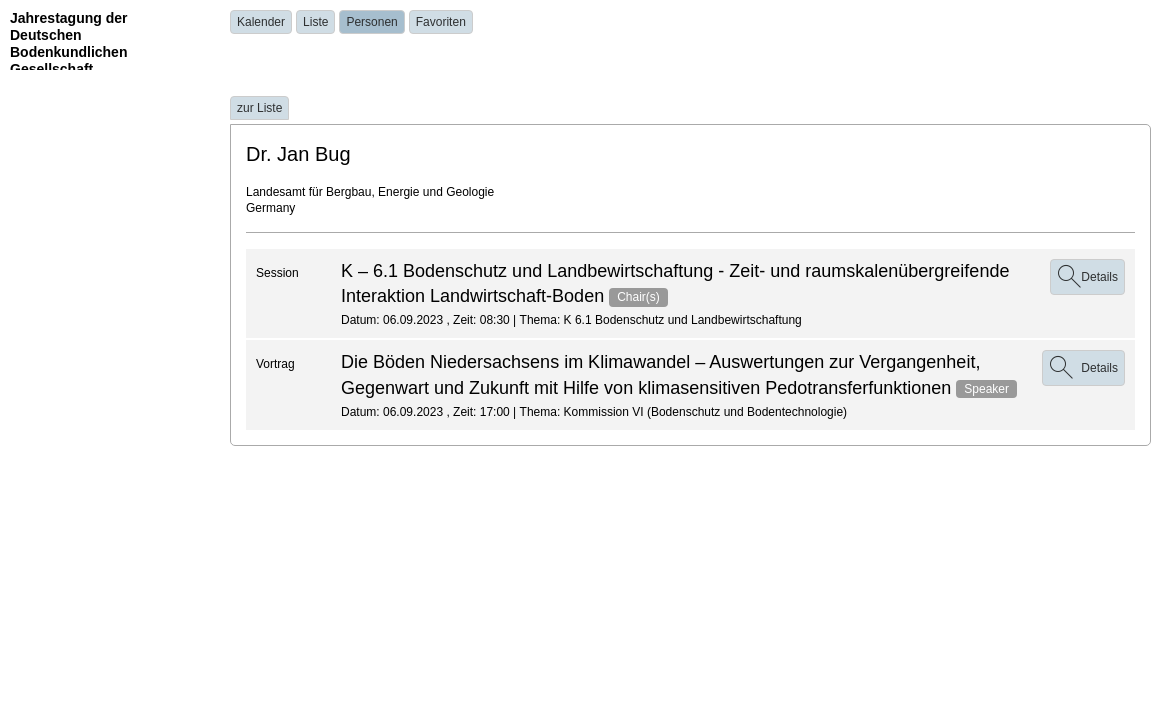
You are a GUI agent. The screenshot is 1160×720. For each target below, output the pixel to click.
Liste (315, 22)
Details (1087, 277)
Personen (371, 22)
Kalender (261, 22)
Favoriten (441, 22)
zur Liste (259, 108)
